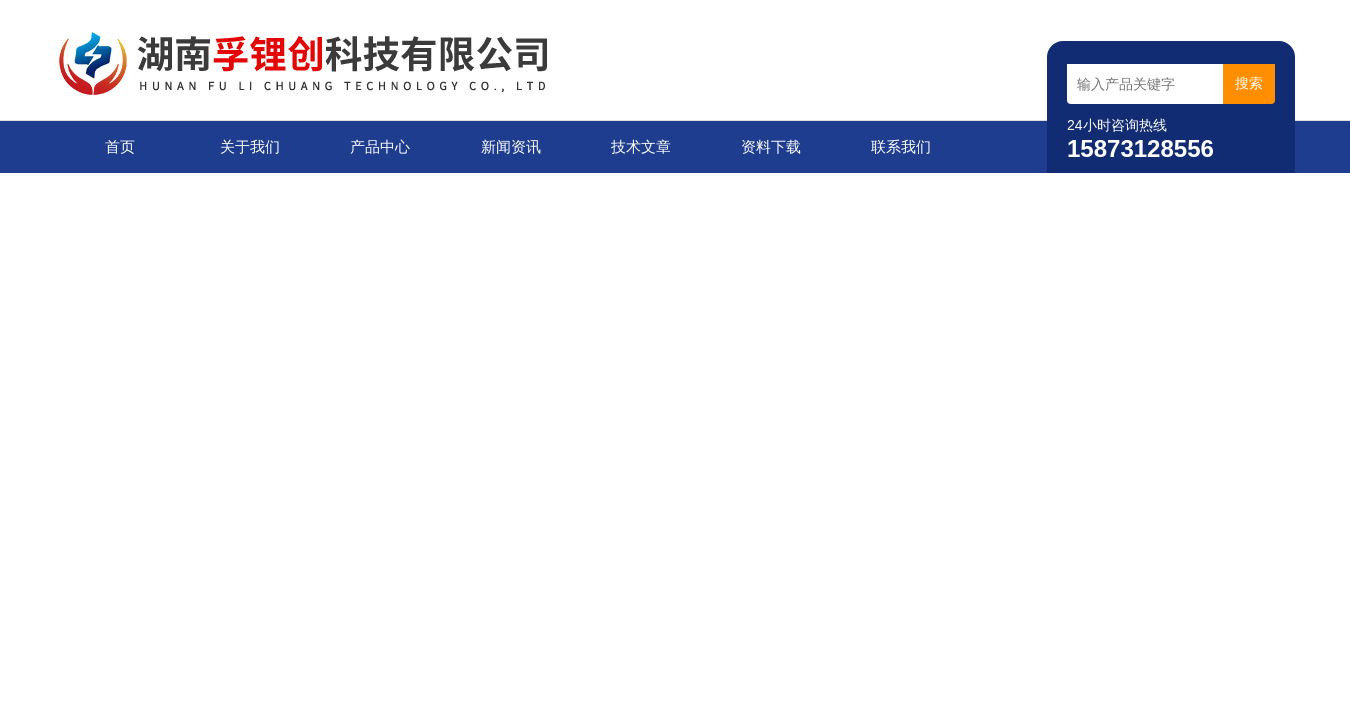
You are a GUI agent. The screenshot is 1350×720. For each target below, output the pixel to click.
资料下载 (771, 146)
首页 (120, 146)
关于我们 (250, 146)
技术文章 (641, 146)
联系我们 (901, 146)
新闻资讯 (511, 146)
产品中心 (380, 146)
